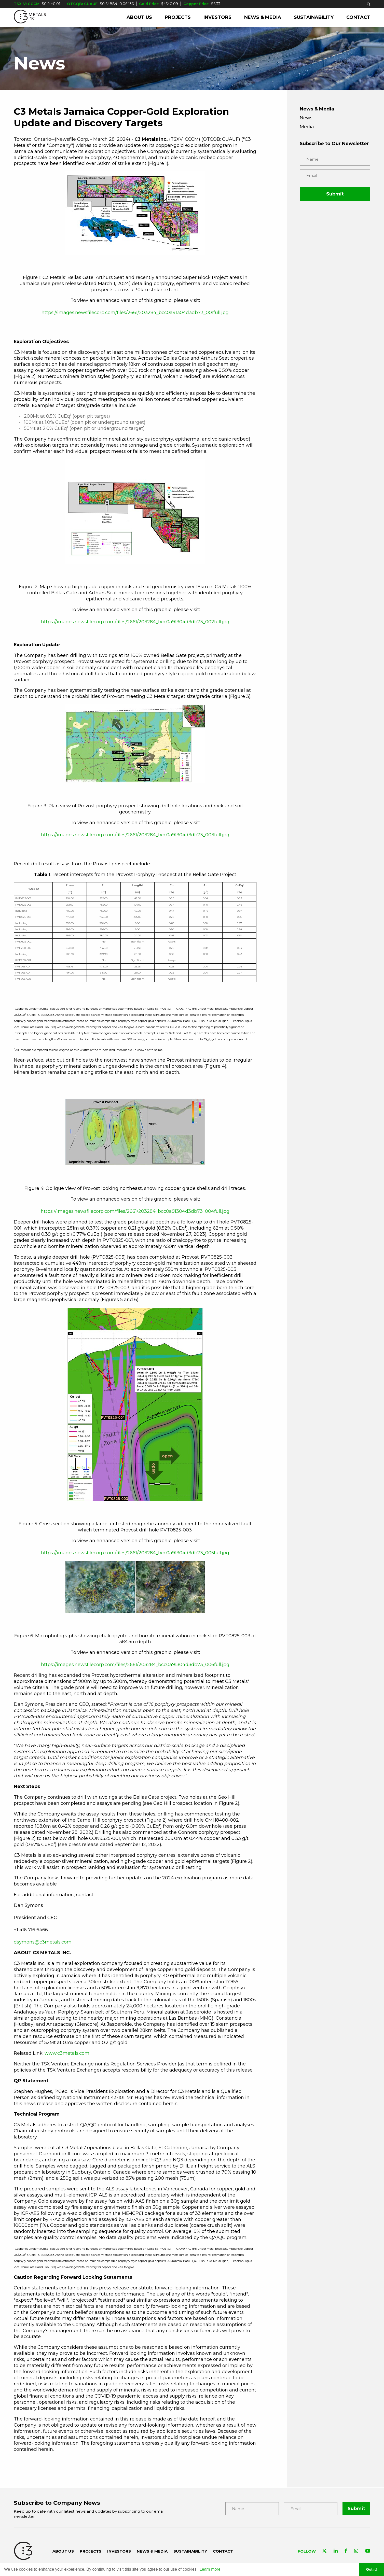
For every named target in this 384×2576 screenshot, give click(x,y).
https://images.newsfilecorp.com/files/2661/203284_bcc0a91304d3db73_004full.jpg (135, 1211)
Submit (335, 194)
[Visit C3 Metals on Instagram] (356, 2551)
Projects (178, 17)
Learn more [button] (210, 2569)
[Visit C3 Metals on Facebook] (346, 2551)
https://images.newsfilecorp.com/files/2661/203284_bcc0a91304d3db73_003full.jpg (135, 835)
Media (307, 127)
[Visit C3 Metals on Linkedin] (336, 2551)
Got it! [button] (371, 2569)
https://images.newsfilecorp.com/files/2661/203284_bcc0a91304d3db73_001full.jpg (135, 312)
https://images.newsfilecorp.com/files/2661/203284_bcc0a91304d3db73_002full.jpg (135, 622)
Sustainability (314, 17)
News (306, 118)
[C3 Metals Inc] (30, 17)
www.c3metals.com (67, 2053)
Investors (217, 17)
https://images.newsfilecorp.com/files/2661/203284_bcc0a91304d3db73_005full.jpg (135, 1553)
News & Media (262, 17)
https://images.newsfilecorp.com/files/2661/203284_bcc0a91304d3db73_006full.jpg (135, 1664)
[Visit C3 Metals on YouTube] (367, 2551)
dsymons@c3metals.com (43, 1942)
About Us (139, 17)
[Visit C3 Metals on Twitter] (324, 2551)
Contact (358, 17)
